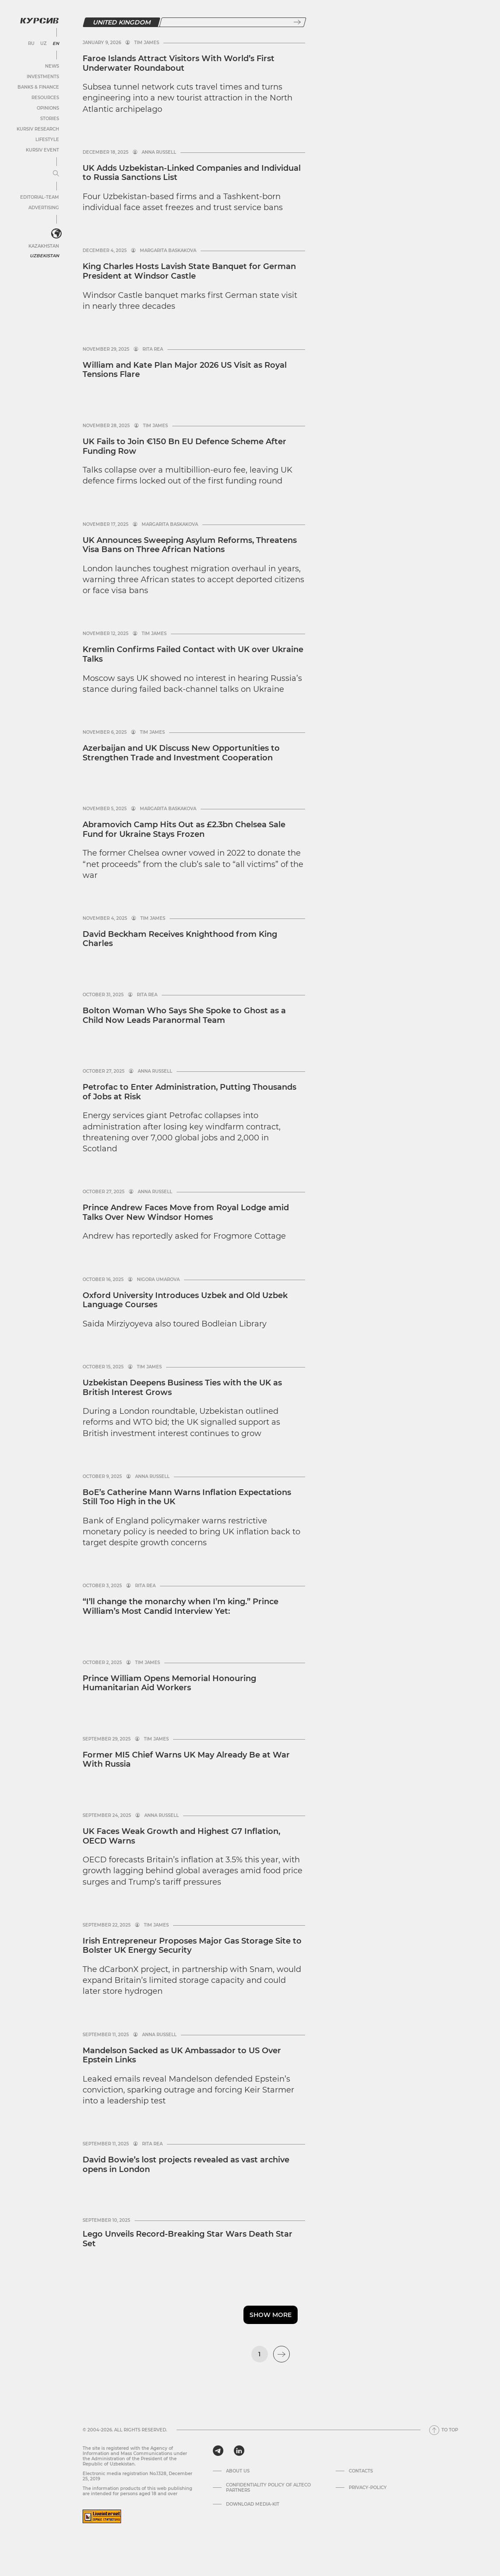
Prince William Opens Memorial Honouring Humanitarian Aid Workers (169, 1683)
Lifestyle (47, 139)
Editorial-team (39, 197)
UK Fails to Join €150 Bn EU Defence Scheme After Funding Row (184, 446)
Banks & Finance (38, 87)
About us (238, 2471)
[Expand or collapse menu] (56, 173)
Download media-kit (252, 2504)
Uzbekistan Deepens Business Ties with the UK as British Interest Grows (182, 1387)
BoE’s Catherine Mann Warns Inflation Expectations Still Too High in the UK (187, 1497)
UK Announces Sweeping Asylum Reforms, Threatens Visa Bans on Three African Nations (190, 545)
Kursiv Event (42, 150)
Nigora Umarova (158, 1279)
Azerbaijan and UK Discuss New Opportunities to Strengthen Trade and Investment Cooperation (181, 753)
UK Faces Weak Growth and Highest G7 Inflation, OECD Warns (181, 1836)
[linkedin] (238, 2450)
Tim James (146, 42)
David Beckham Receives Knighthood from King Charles (180, 939)
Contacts (361, 2471)
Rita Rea (152, 349)
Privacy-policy (368, 2487)
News (52, 66)
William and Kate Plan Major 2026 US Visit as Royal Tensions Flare (185, 370)
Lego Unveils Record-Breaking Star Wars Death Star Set (187, 2238)
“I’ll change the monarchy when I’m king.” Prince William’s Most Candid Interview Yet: (180, 1606)
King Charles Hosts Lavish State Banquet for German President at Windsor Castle (189, 271)
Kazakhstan (43, 246)
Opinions (48, 108)
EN (55, 43)
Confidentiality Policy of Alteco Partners (268, 2488)
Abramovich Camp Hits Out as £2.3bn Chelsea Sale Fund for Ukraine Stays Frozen (184, 829)
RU (31, 43)
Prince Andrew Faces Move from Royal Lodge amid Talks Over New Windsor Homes (186, 1212)
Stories (49, 118)
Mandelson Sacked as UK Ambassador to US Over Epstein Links (182, 2055)
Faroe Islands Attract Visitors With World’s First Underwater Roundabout (178, 63)
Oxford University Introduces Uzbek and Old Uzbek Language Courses (185, 1300)
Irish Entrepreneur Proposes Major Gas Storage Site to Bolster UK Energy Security (192, 1945)
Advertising (43, 208)
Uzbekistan (44, 256)
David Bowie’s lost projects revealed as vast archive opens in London (186, 2164)
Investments (43, 76)
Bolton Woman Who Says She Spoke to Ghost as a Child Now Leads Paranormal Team (184, 1015)
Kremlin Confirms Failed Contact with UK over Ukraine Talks (193, 654)
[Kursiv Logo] (39, 20)
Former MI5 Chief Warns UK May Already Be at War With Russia (186, 1759)
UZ (43, 43)
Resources (45, 97)
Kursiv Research (38, 129)
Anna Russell (159, 152)
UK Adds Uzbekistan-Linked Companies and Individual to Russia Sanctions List (192, 173)
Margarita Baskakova (168, 250)
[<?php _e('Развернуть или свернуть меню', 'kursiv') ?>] (56, 233)
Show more (271, 2315)
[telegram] (218, 2450)
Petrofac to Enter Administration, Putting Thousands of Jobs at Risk (189, 1092)
